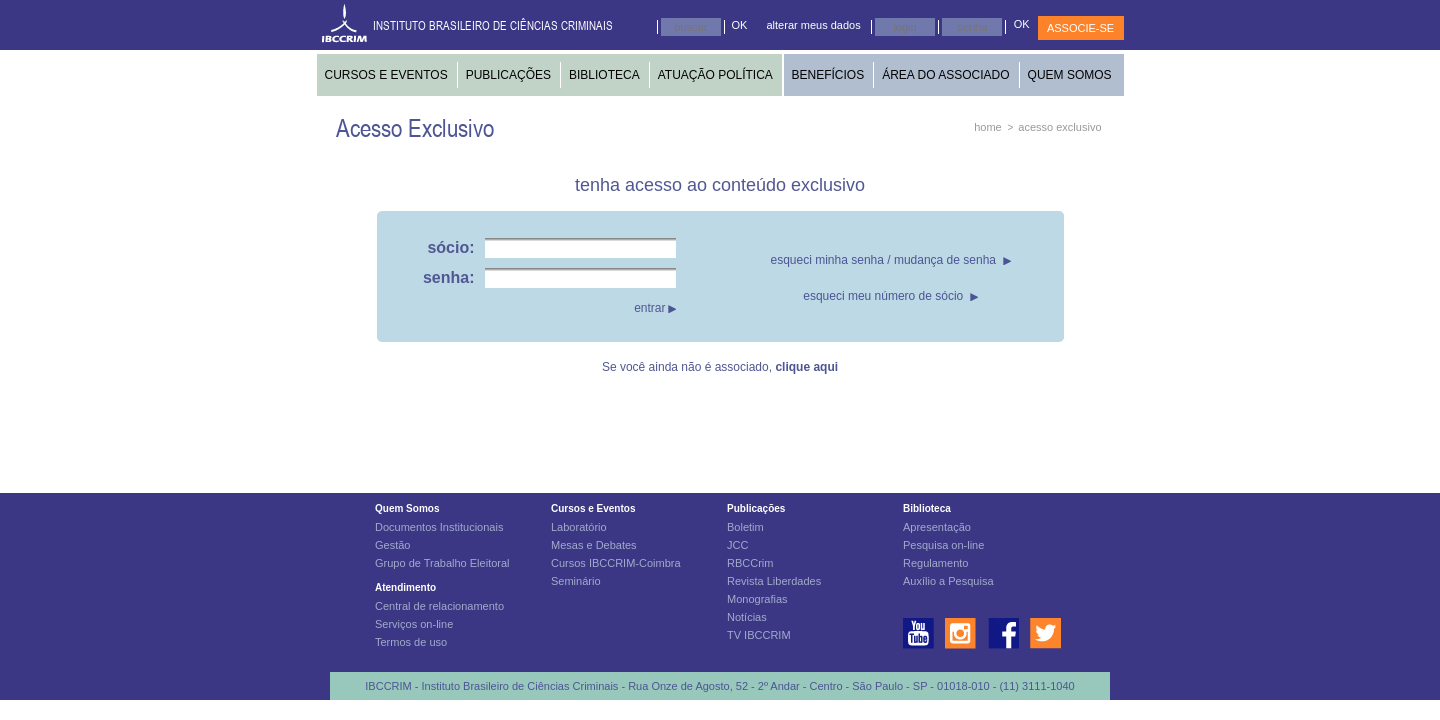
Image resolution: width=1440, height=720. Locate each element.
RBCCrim (750, 563)
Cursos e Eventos (593, 508)
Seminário (576, 581)
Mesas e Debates (594, 545)
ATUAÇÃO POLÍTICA (715, 75)
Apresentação (937, 527)
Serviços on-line (414, 624)
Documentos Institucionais (439, 527)
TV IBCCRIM (759, 635)
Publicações (756, 508)
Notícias (747, 617)
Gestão (392, 545)
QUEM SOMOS (1070, 75)
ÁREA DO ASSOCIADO (945, 75)
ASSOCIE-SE (1080, 28)
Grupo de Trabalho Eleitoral (442, 563)
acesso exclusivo (1059, 127)
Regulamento (935, 563)
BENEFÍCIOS (828, 75)
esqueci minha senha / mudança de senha (884, 260)
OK (740, 25)
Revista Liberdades (774, 581)
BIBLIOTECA (604, 75)
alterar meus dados (814, 25)
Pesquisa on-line (943, 545)
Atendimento (405, 587)
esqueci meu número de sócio (883, 296)
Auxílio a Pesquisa (948, 581)
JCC (737, 545)
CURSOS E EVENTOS (386, 75)
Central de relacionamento (439, 606)
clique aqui (806, 367)
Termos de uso (411, 642)
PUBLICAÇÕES (508, 75)
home (988, 127)
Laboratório (579, 527)
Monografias (757, 599)
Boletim (745, 527)
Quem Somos (407, 508)
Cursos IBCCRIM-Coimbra (616, 563)
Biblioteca (927, 508)
